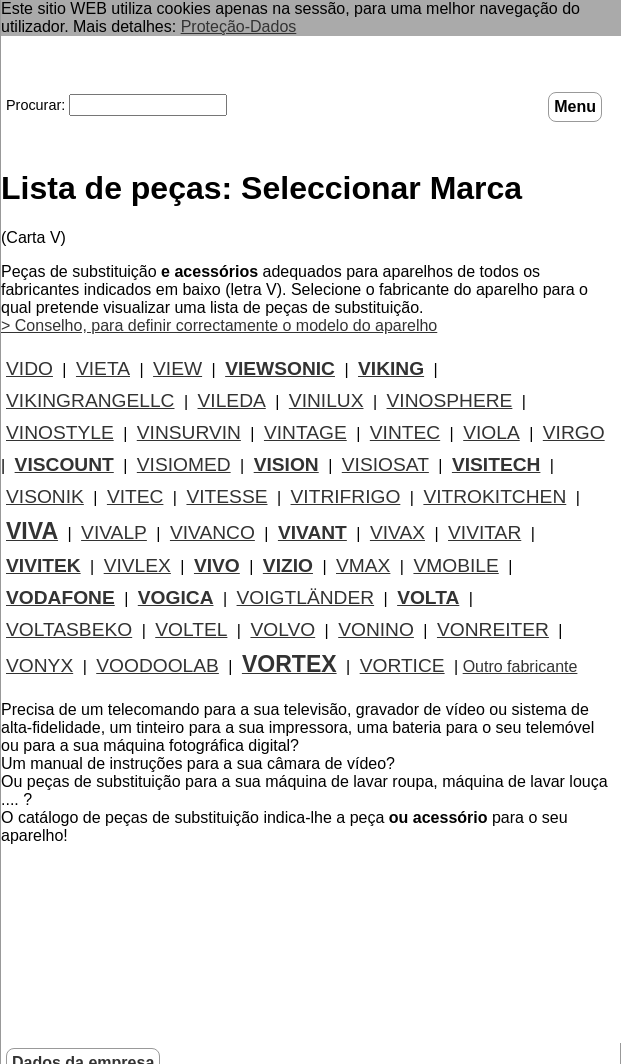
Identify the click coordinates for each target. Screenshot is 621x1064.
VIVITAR (484, 532)
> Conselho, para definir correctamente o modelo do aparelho (219, 325)
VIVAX (397, 532)
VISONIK (45, 496)
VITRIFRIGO (346, 496)
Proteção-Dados (239, 26)
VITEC (135, 496)
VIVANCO (212, 532)
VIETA (103, 368)
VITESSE (226, 496)
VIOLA (491, 432)
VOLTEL (191, 629)
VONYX (39, 665)
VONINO (376, 629)
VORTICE (402, 665)
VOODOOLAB (157, 665)
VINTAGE (305, 432)
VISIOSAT (385, 464)
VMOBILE (455, 565)
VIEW (177, 368)
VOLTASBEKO (69, 629)
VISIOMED (184, 464)
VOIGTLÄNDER (306, 597)
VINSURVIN (189, 432)
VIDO (29, 368)
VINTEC (405, 432)
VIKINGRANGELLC (90, 400)
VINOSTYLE (60, 432)
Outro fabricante (520, 666)
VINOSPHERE (450, 400)
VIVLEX (137, 565)
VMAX (363, 565)
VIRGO (574, 432)
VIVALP (114, 532)
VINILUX (326, 400)
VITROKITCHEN (494, 496)
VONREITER (493, 629)
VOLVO (282, 629)
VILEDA (232, 400)
